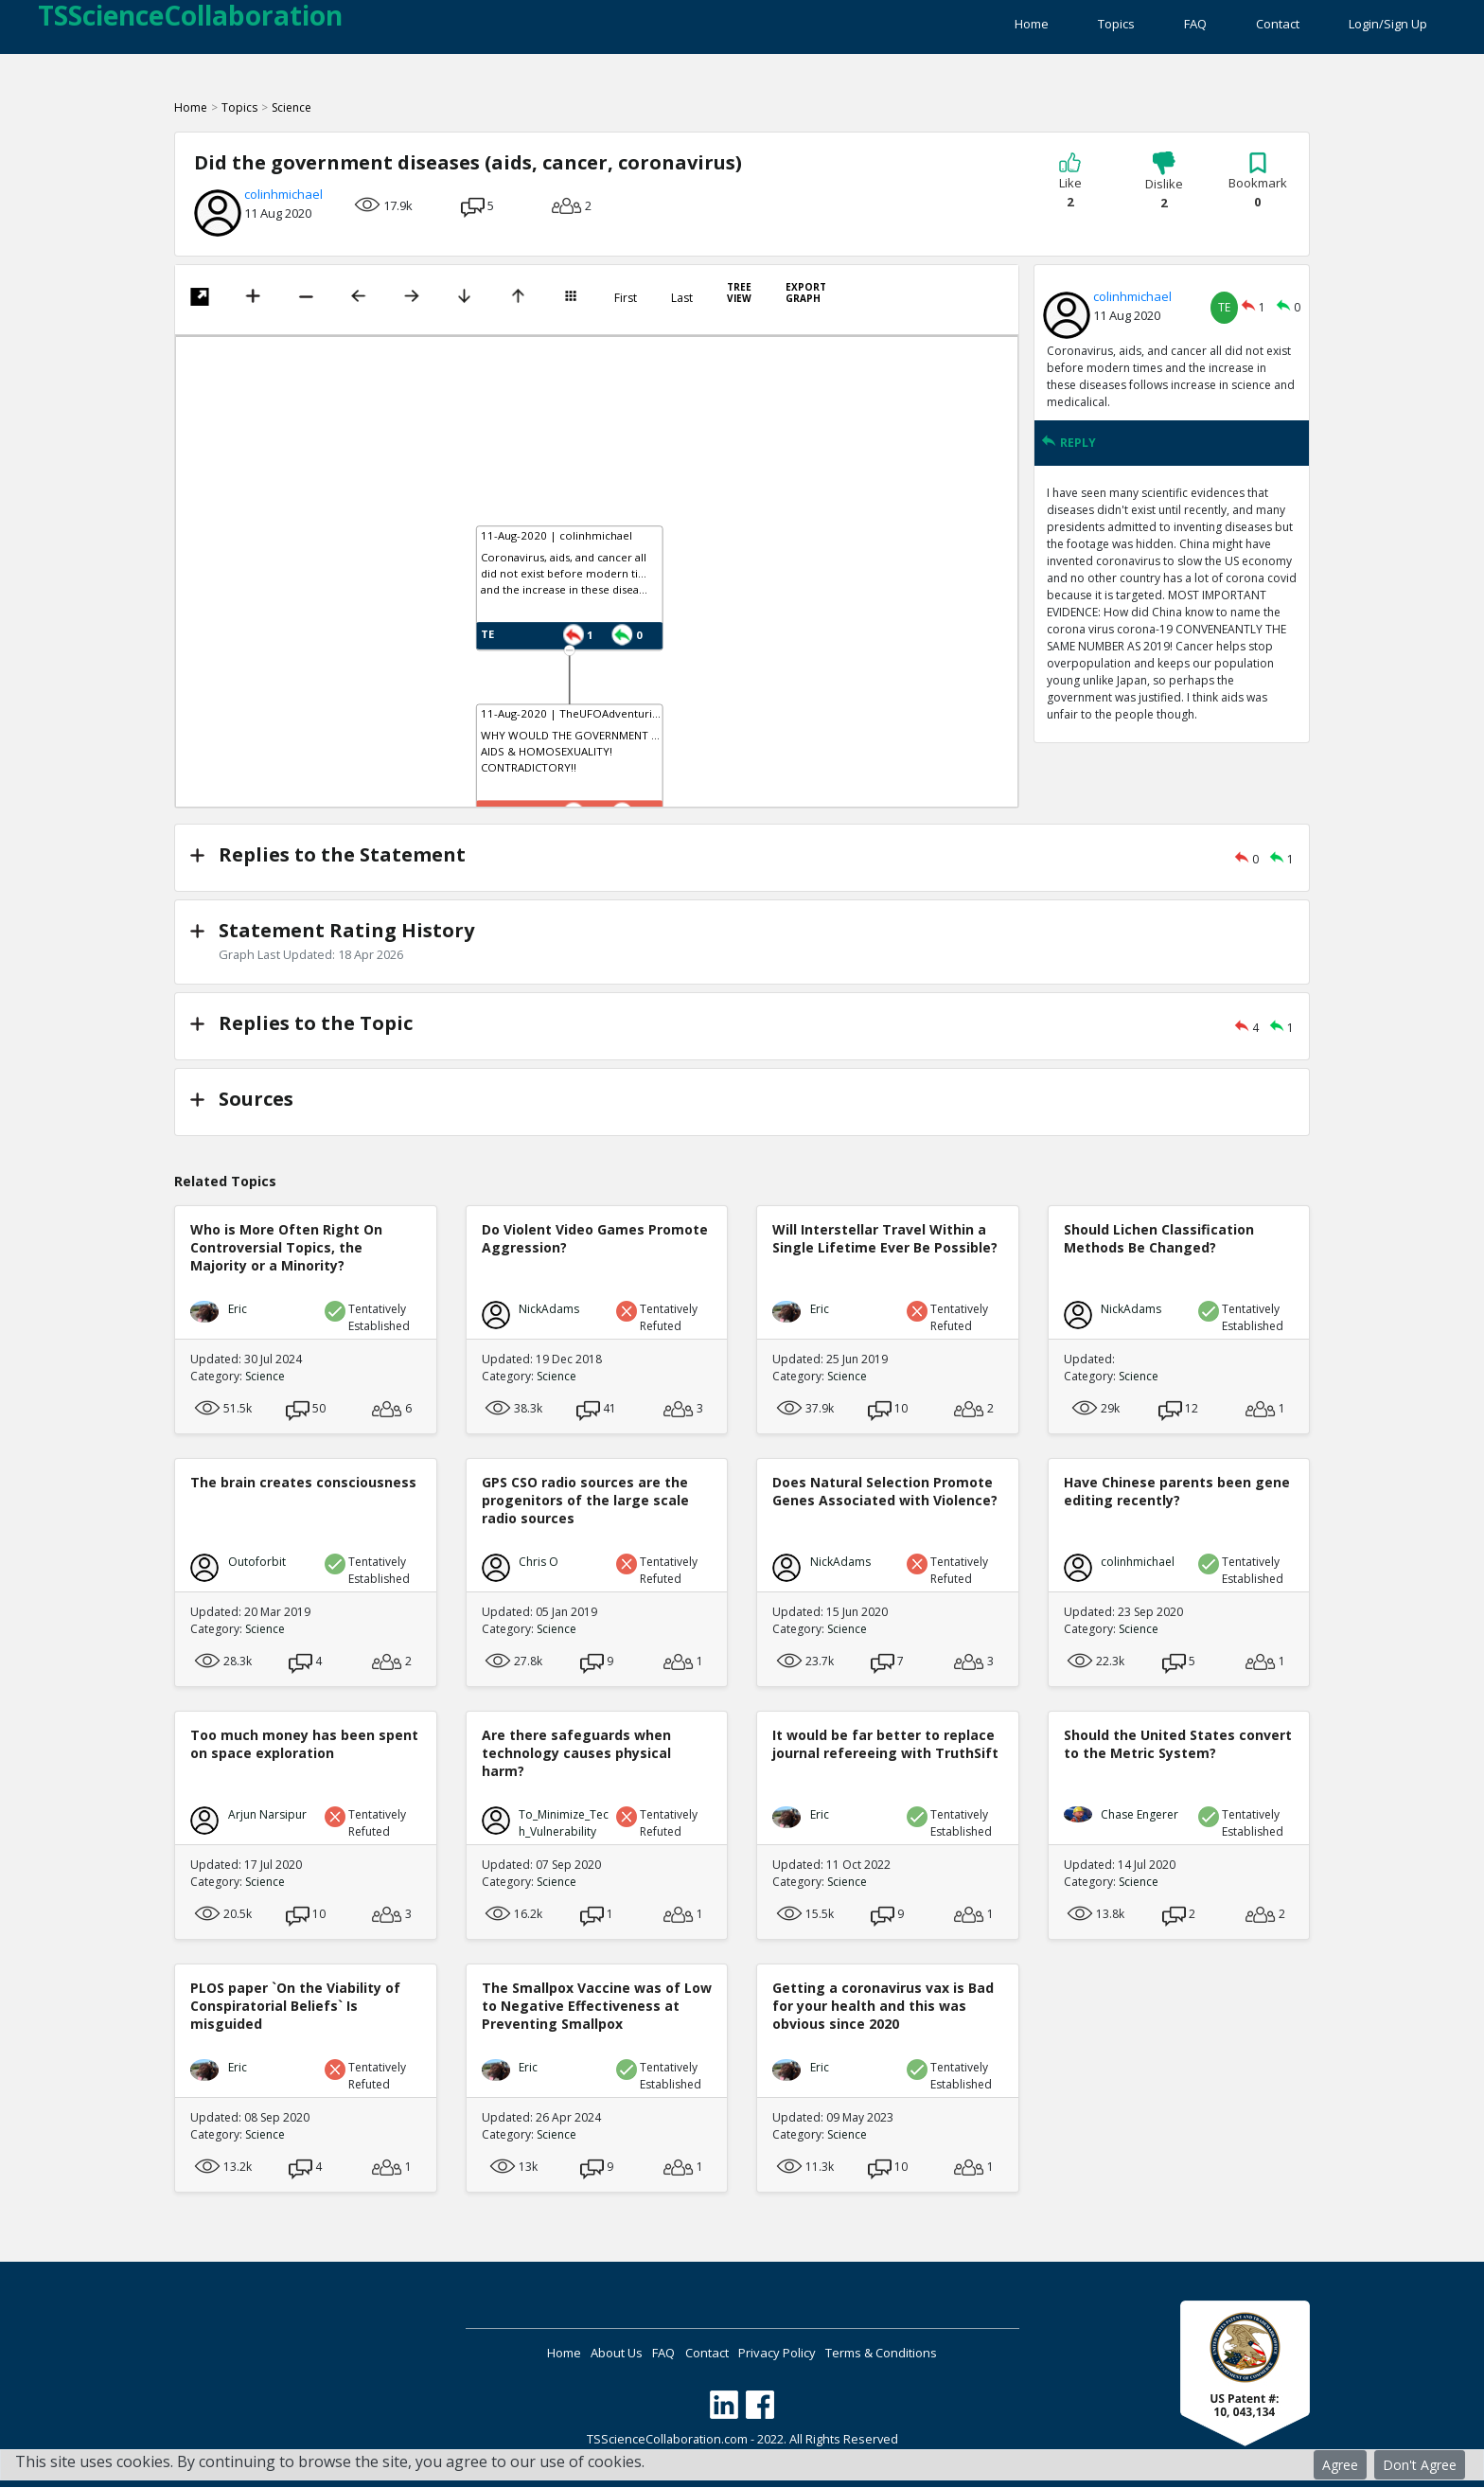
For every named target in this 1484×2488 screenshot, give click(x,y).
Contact (1247, 28)
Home (910, 28)
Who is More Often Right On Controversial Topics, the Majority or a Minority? (286, 1248)
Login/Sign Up (1388, 28)
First (625, 311)
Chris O (538, 1563)
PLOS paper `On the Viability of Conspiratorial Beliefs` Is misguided (295, 2007)
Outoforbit (257, 1563)
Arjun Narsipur (267, 1815)
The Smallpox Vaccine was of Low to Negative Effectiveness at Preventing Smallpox (597, 2007)
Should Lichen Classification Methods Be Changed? (1159, 1239)
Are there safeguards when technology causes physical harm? (576, 1754)
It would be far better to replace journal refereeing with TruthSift (885, 1745)
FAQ (1134, 28)
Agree (1340, 2465)
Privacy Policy (814, 2353)
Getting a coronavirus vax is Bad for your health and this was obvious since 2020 (883, 2007)
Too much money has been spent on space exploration (304, 1745)
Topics (1025, 28)
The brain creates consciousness (303, 1483)
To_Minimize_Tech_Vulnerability (564, 1823)
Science (291, 121)
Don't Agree (1420, 2465)
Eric (237, 1310)
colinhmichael (283, 207)
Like (1070, 194)
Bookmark (1257, 194)
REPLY (1068, 456)
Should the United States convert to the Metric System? (1178, 1745)
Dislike (1164, 194)
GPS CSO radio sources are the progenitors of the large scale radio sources (585, 1501)
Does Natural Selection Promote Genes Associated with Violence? (885, 1492)
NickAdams (549, 1310)
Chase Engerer (1139, 1815)
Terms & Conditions (942, 2353)
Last (682, 311)
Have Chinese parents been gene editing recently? (1177, 1492)
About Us (581, 2353)
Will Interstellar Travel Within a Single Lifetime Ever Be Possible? (885, 1239)
